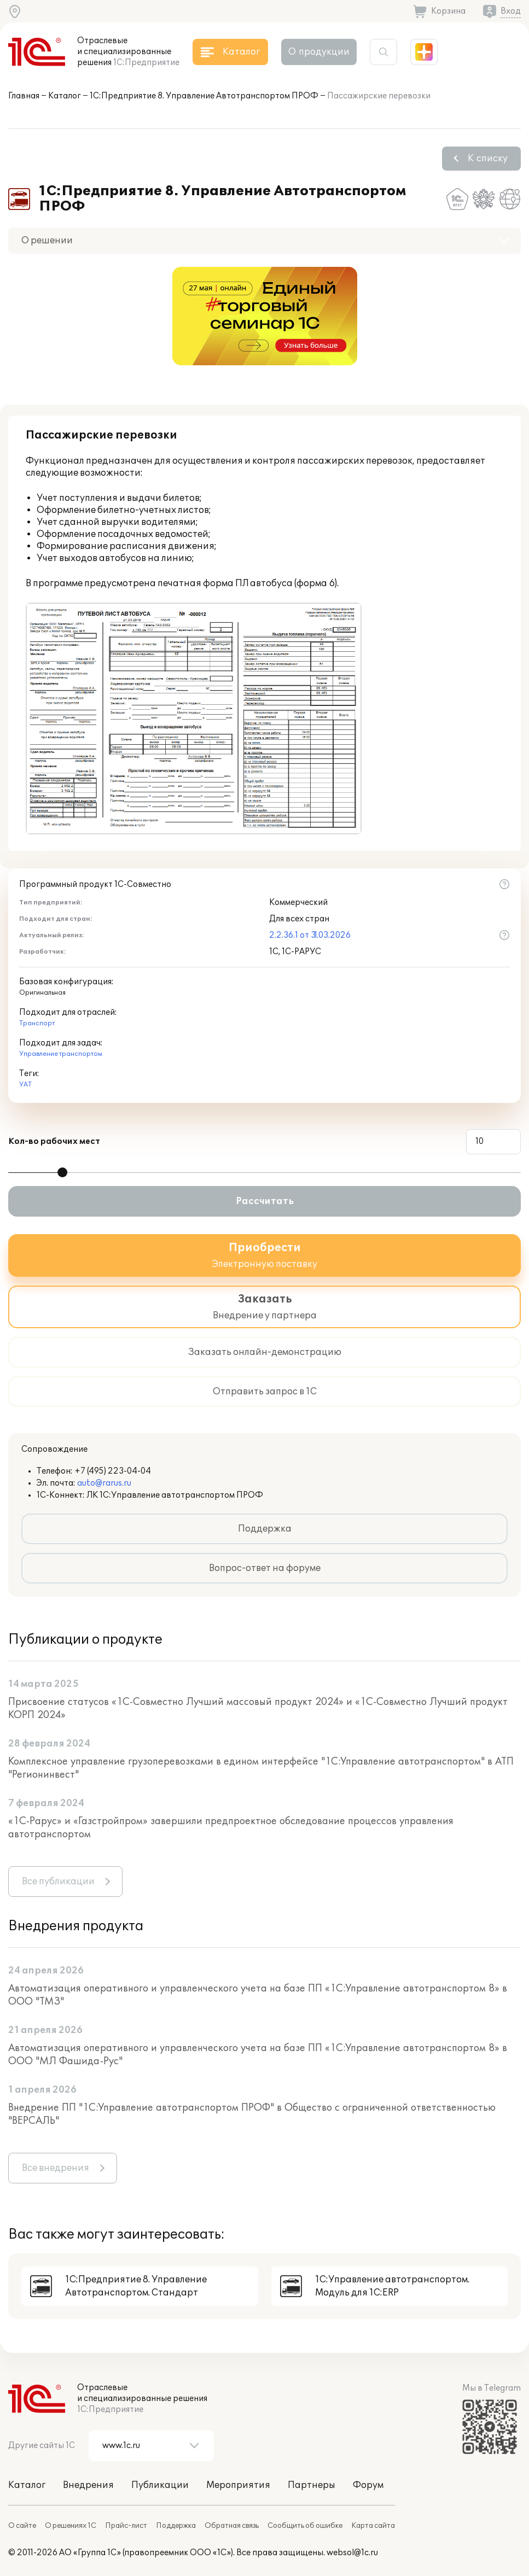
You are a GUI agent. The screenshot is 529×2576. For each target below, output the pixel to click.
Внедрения (88, 2485)
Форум (368, 2485)
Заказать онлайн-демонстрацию (264, 1352)
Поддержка (265, 1528)
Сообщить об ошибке (305, 2525)
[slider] (62, 1172)
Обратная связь (232, 2525)
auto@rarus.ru (104, 1483)
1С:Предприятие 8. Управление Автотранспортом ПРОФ (204, 96)
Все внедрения (55, 2168)
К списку (488, 158)
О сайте (22, 2525)
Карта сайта (373, 2525)
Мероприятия (238, 2485)
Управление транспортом (60, 1054)
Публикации (160, 2485)
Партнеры (311, 2485)
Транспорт (37, 1023)
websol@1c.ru (352, 2552)
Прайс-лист (126, 2525)
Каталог (64, 96)
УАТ (25, 1084)
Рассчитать (265, 1201)
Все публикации (58, 1881)
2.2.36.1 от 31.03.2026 (310, 935)
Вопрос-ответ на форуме (265, 1568)
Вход (511, 11)
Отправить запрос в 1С (265, 1391)
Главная (23, 96)
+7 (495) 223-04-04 (112, 1471)
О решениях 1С (70, 2525)
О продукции (319, 51)
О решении (47, 240)
